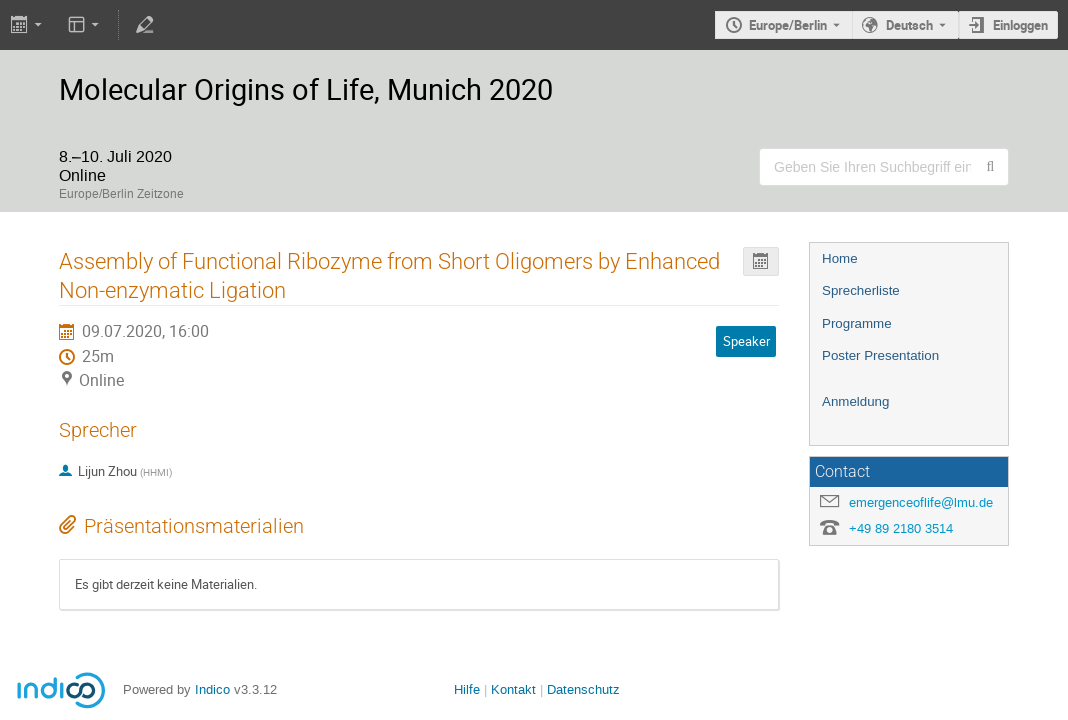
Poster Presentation (880, 355)
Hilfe (467, 689)
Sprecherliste (861, 290)
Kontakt (513, 689)
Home (840, 258)
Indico (212, 689)
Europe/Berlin (788, 25)
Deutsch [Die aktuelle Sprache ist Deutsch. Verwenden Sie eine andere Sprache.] (909, 25)
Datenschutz (583, 689)
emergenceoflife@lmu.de (921, 502)
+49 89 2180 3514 (901, 528)
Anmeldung (855, 401)
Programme (857, 323)
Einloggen (1020, 25)
